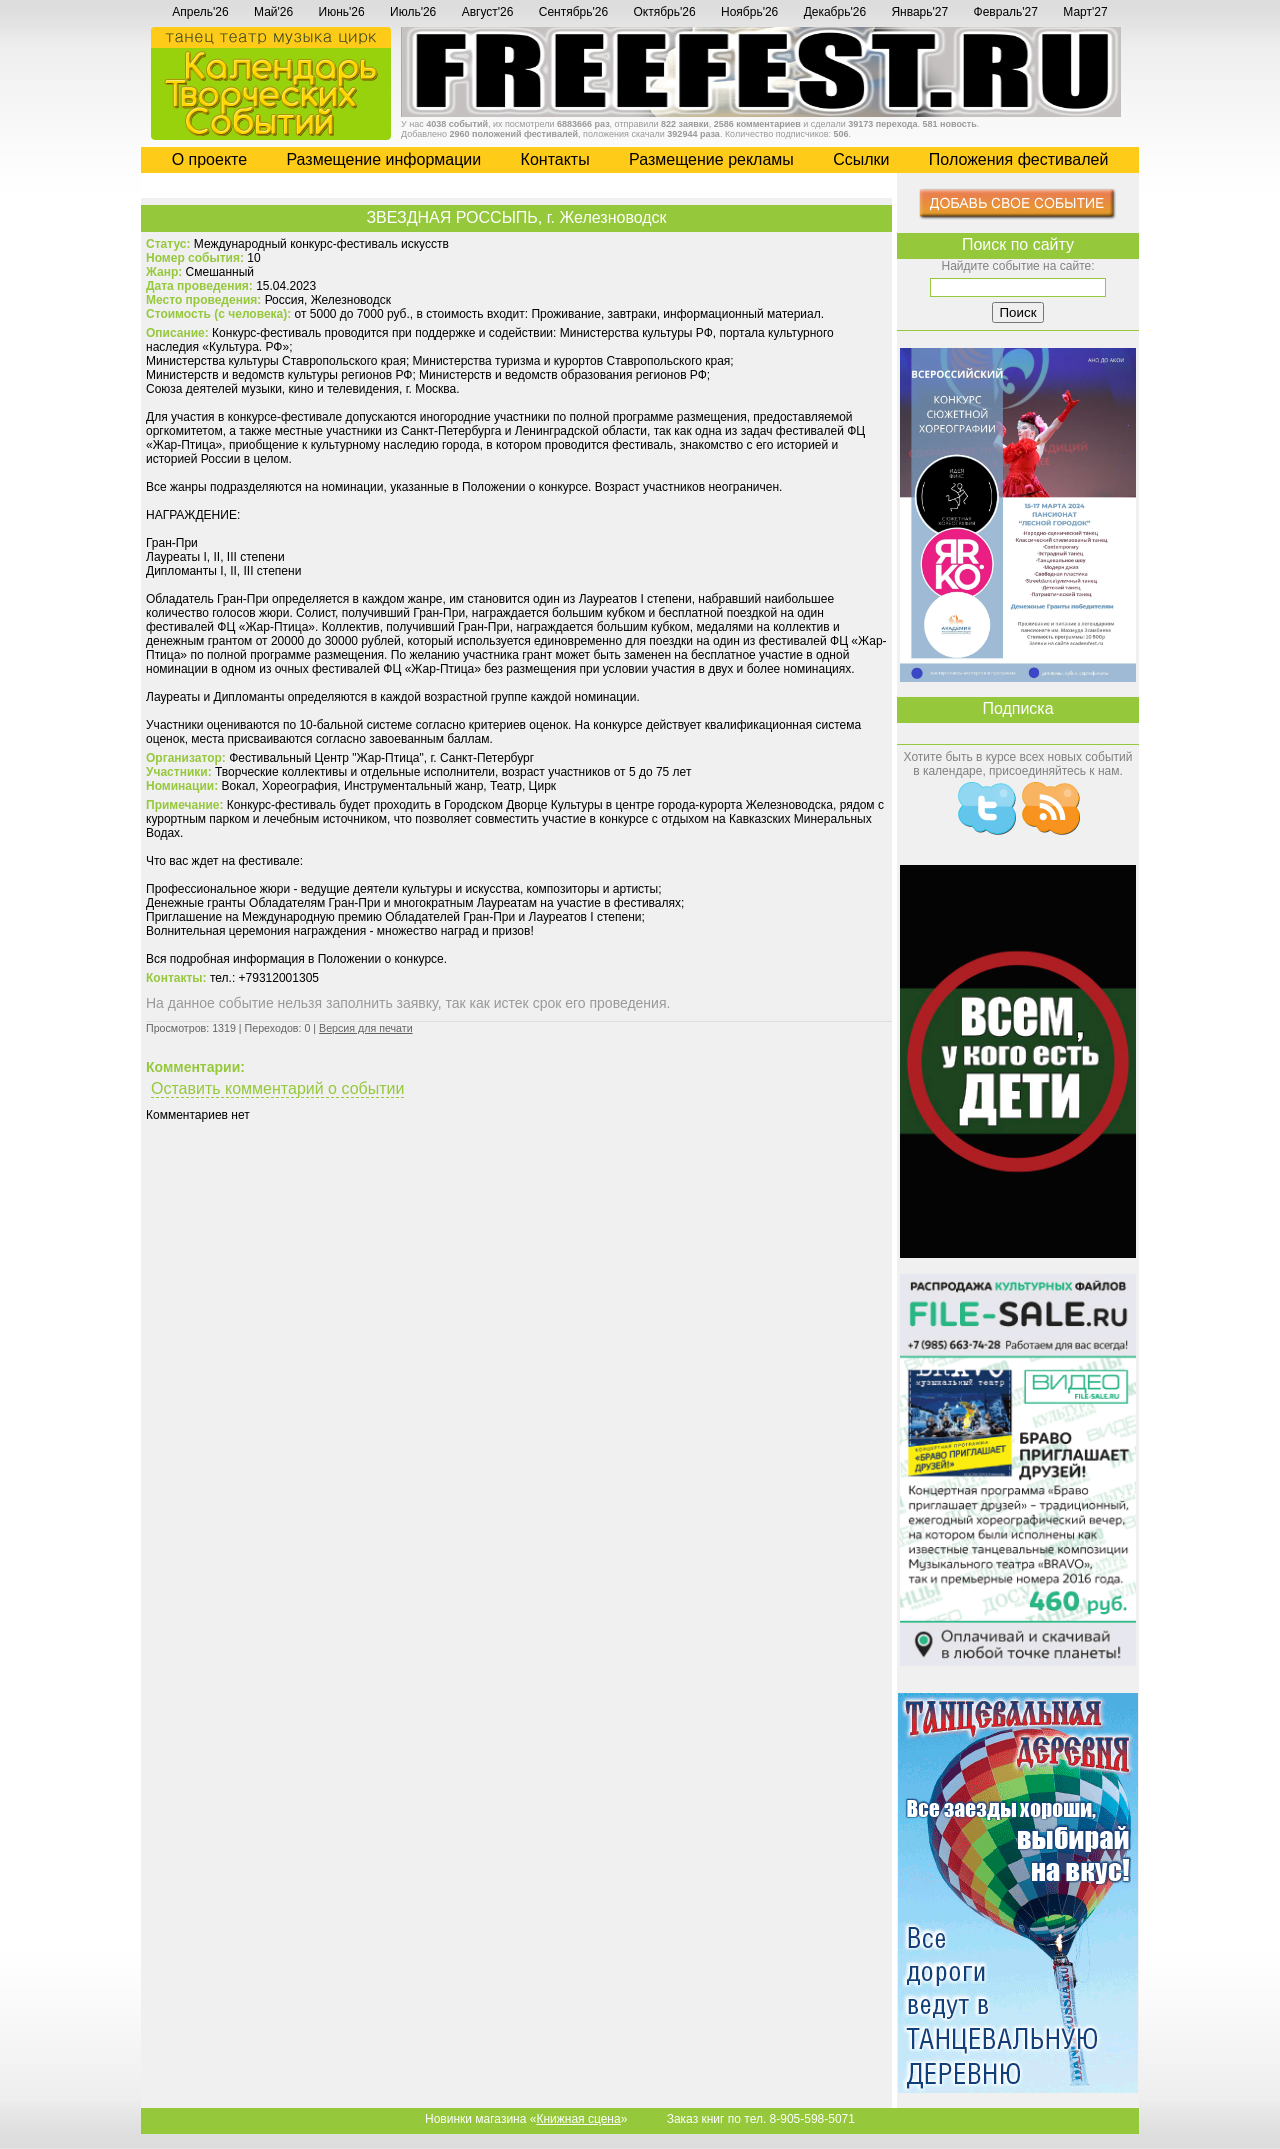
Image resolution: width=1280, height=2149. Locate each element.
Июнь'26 (342, 12)
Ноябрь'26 (749, 12)
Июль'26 (413, 12)
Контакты (555, 159)
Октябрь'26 (665, 12)
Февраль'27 (1006, 12)
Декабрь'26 (835, 12)
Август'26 (488, 12)
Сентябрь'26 (573, 12)
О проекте (209, 159)
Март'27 (1085, 12)
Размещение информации (383, 159)
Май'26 (273, 12)
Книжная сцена (578, 2119)
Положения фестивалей (1018, 159)
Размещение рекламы (711, 159)
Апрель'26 (200, 12)
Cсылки (861, 159)
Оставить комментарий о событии (277, 1088)
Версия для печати (366, 1028)
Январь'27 (919, 12)
